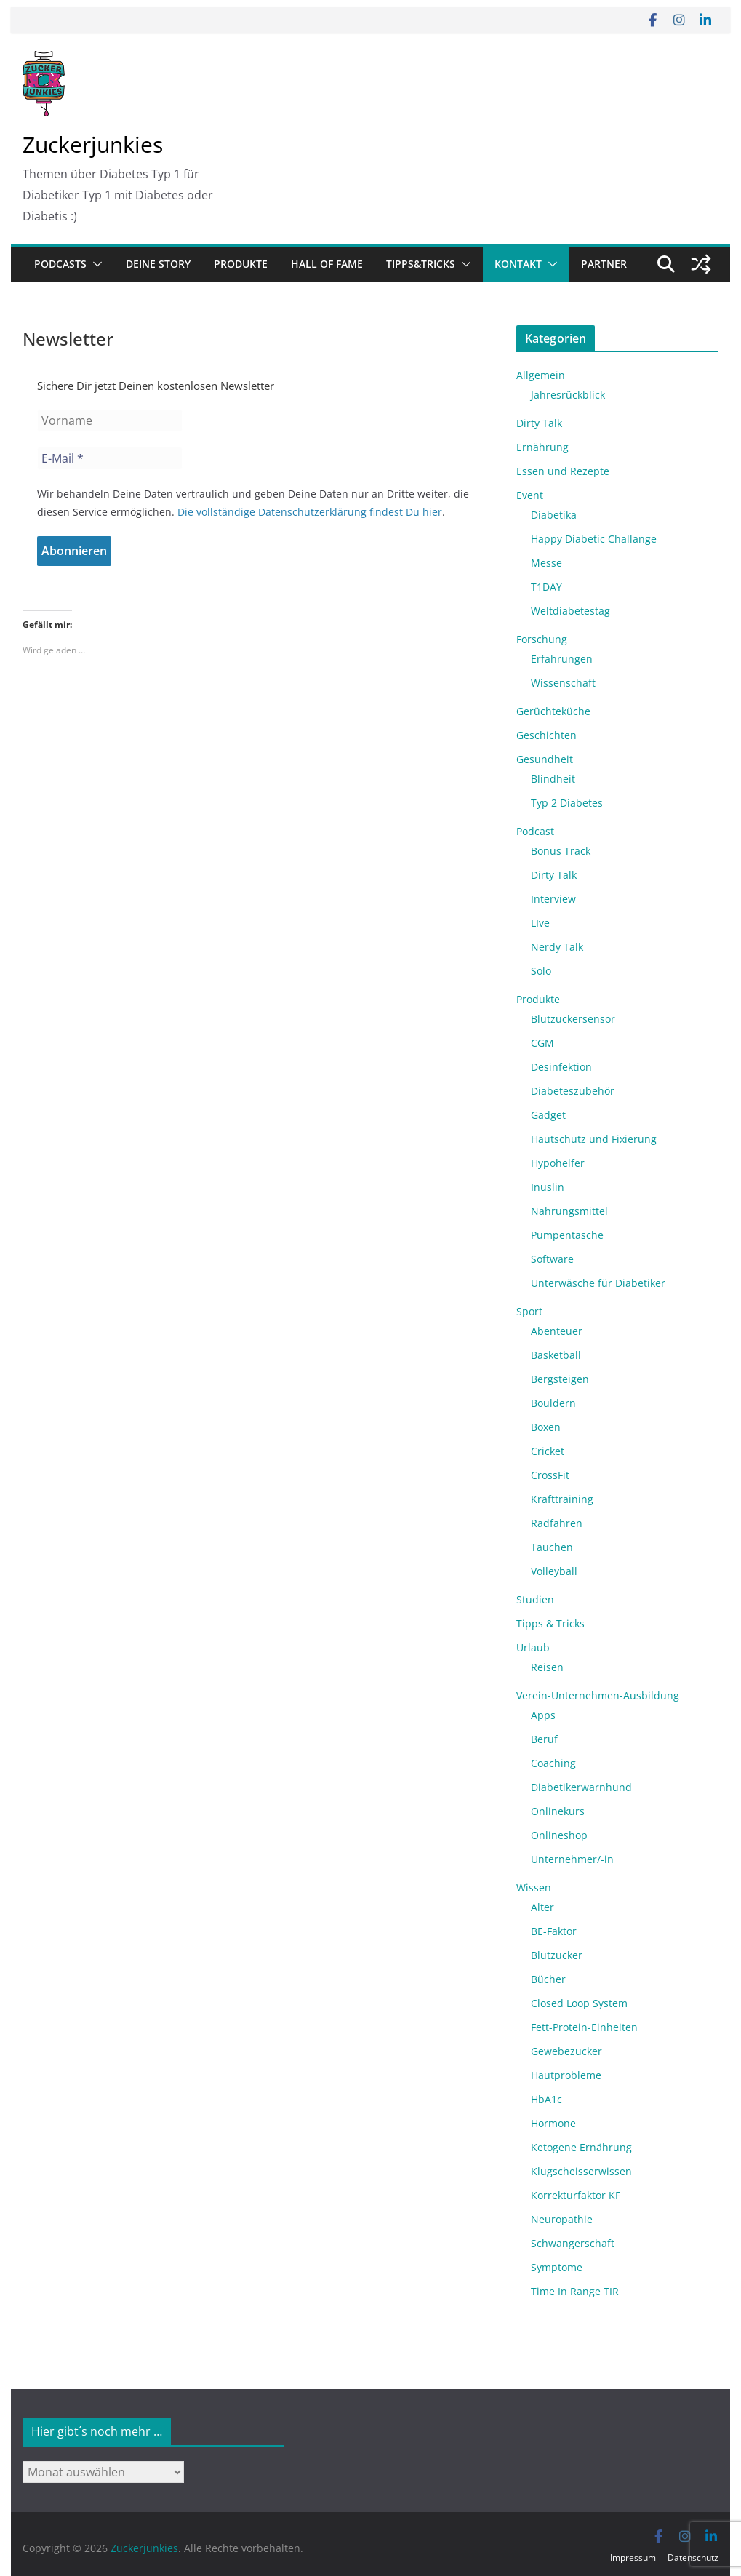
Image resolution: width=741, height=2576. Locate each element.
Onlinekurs (558, 1811)
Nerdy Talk (557, 947)
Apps (543, 1715)
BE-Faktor (554, 1931)
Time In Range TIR (575, 2291)
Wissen (533, 1887)
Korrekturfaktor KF (575, 2195)
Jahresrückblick (568, 395)
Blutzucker (556, 1955)
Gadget (548, 1115)
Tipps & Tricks (550, 1623)
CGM (542, 1043)
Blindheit (553, 779)
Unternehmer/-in (572, 1859)
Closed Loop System (579, 2003)
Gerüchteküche (553, 711)
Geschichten (546, 735)
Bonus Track (560, 851)
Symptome (556, 2267)
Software (552, 1259)
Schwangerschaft (572, 2243)
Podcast (535, 831)
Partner (604, 264)
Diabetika (554, 515)
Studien (535, 1599)
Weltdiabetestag (570, 611)
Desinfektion (561, 1067)
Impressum (633, 2557)
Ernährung (542, 447)
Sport (529, 1311)
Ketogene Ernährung (581, 2147)
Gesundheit (544, 759)
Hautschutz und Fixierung (594, 1139)
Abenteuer (556, 1331)
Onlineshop (559, 1835)
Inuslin (547, 1187)
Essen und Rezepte (562, 471)
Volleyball (554, 1571)
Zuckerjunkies (93, 144)
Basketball (556, 1355)
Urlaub (533, 1647)
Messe (546, 563)
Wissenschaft (563, 683)
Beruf (544, 1739)
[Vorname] (110, 420)
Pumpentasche (567, 1235)
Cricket (547, 1451)
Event (529, 495)
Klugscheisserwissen (581, 2171)
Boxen (546, 1427)
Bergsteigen (560, 1379)
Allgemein (540, 375)
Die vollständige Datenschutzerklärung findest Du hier (309, 512)
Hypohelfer (558, 1163)
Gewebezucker (566, 2051)
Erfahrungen (562, 659)
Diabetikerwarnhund (581, 1787)
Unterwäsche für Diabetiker (598, 1283)
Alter (542, 1907)
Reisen (547, 1667)
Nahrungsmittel (569, 1211)
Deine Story (158, 264)
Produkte (241, 264)
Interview (553, 899)
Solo (541, 971)
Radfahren (556, 1523)
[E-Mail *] (110, 458)
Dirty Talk (539, 423)
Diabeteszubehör (572, 1091)
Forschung (541, 639)
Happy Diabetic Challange (594, 539)
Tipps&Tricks (420, 264)
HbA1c (546, 2099)
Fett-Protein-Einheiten (584, 2027)
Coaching (553, 1763)
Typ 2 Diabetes (567, 803)
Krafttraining (562, 1499)
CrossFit (550, 1475)
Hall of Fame (327, 264)
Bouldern (553, 1403)
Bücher (548, 1979)
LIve (540, 923)
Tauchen (552, 1547)
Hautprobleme (566, 2075)
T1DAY (546, 587)
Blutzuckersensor (573, 1019)
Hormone (553, 2123)
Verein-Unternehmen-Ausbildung (597, 1695)
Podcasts (60, 264)
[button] (95, 264)
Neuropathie (562, 2219)
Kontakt (518, 264)
